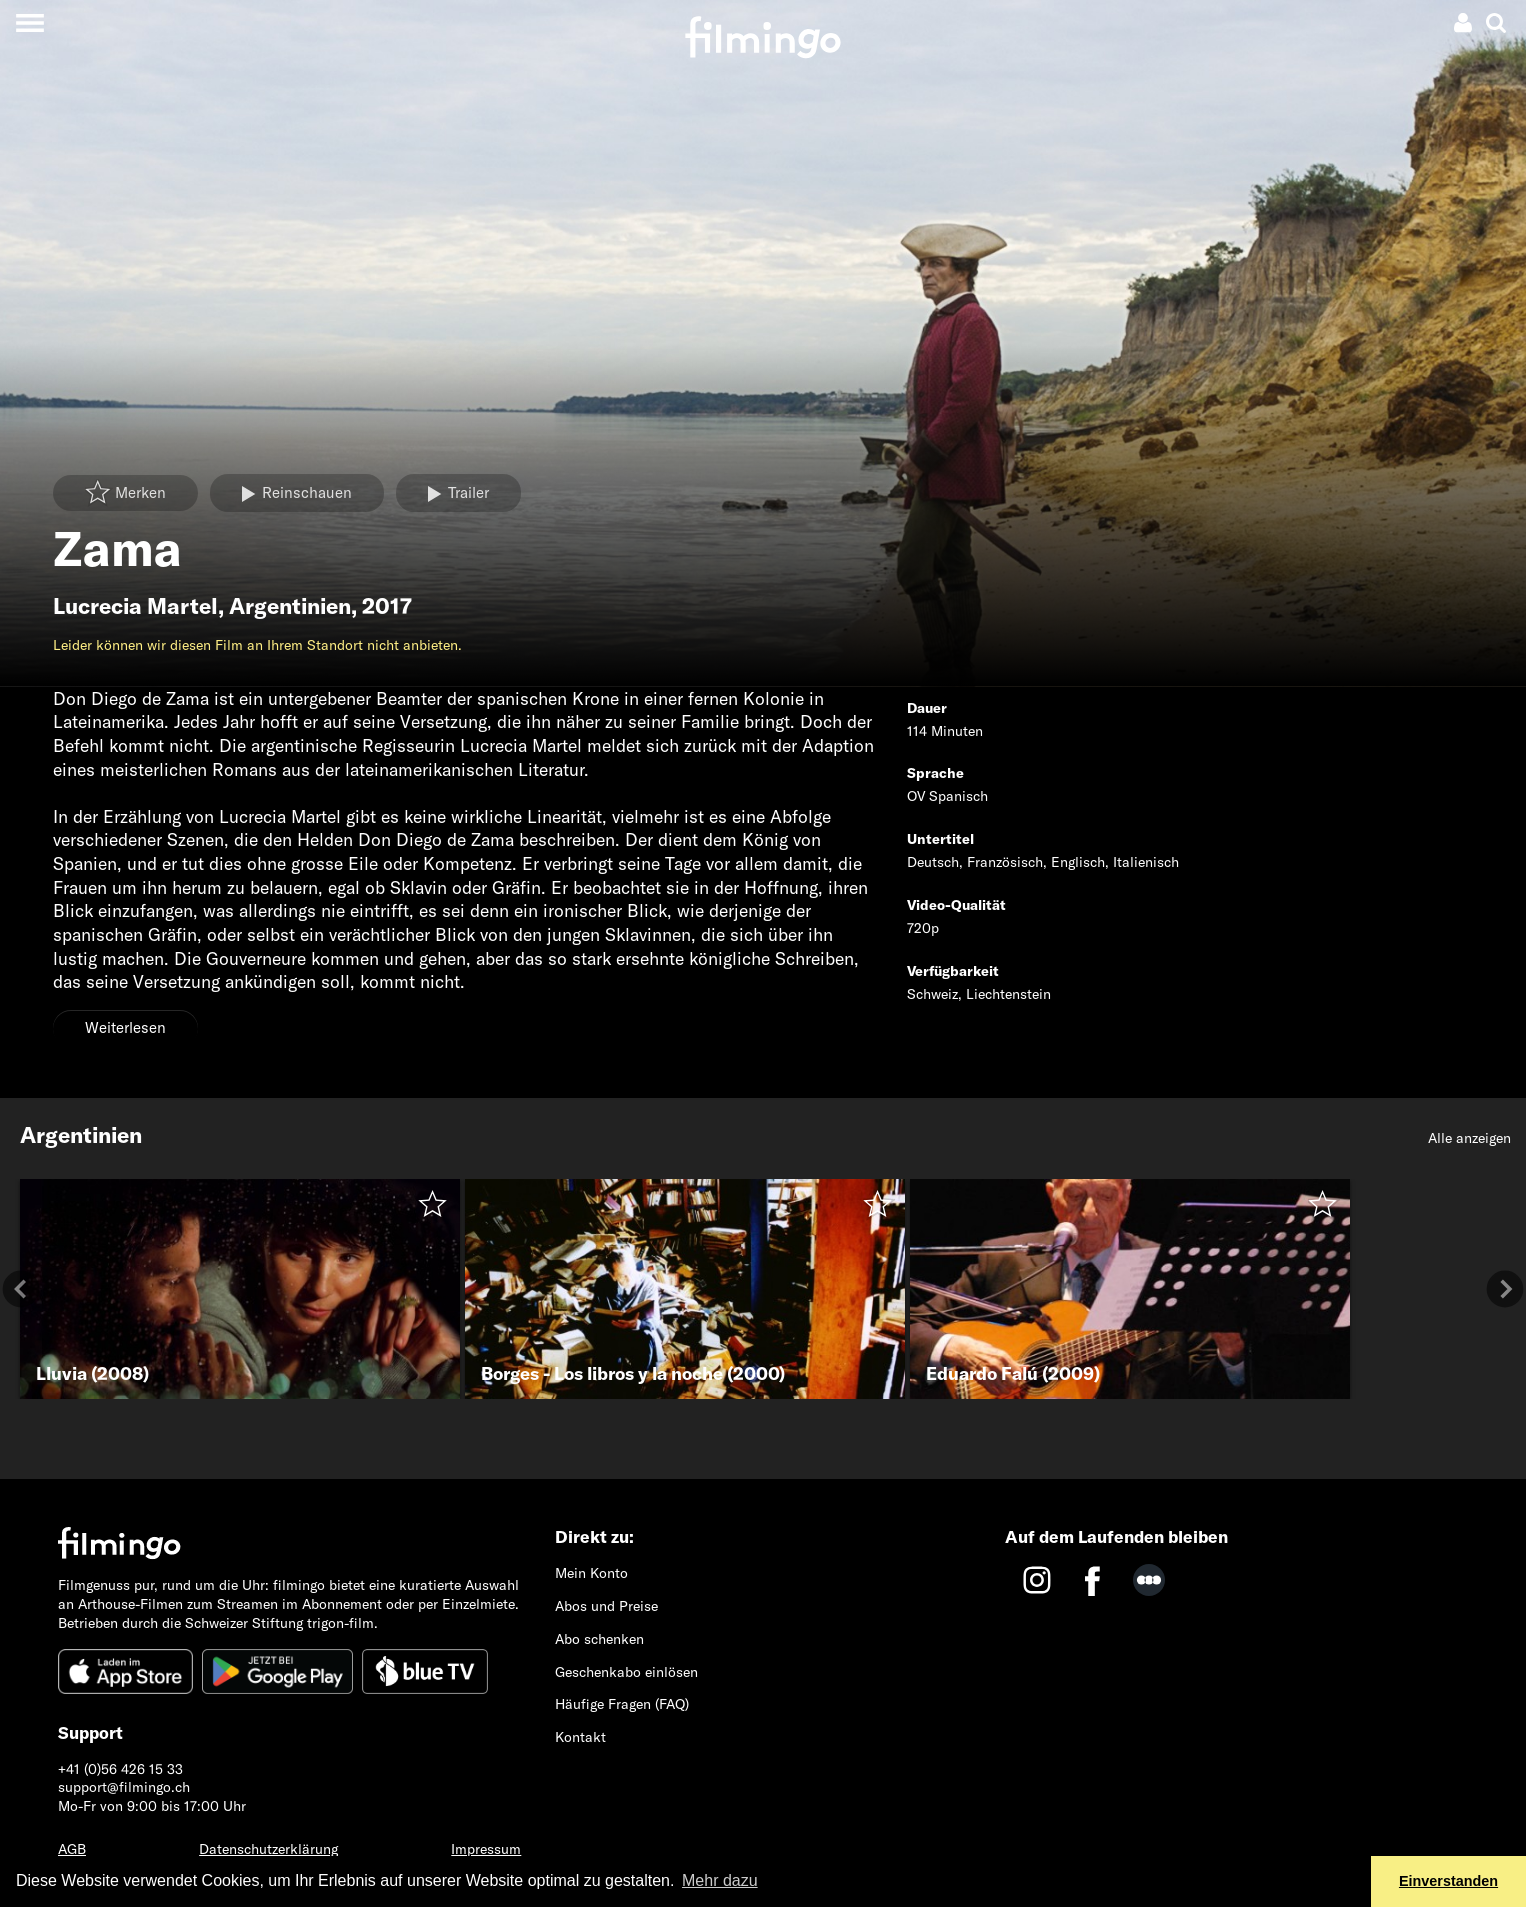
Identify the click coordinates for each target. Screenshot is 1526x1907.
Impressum (486, 1849)
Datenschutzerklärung (268, 1849)
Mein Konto (591, 1573)
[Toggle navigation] (29, 22)
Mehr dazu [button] (720, 1880)
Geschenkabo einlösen (626, 1672)
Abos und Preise (606, 1606)
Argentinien (290, 606)
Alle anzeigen (1469, 1138)
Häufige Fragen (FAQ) (622, 1704)
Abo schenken (599, 1639)
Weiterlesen (125, 1027)
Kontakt (580, 1737)
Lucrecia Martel (135, 606)
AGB (72, 1849)
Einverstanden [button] (1448, 1881)
